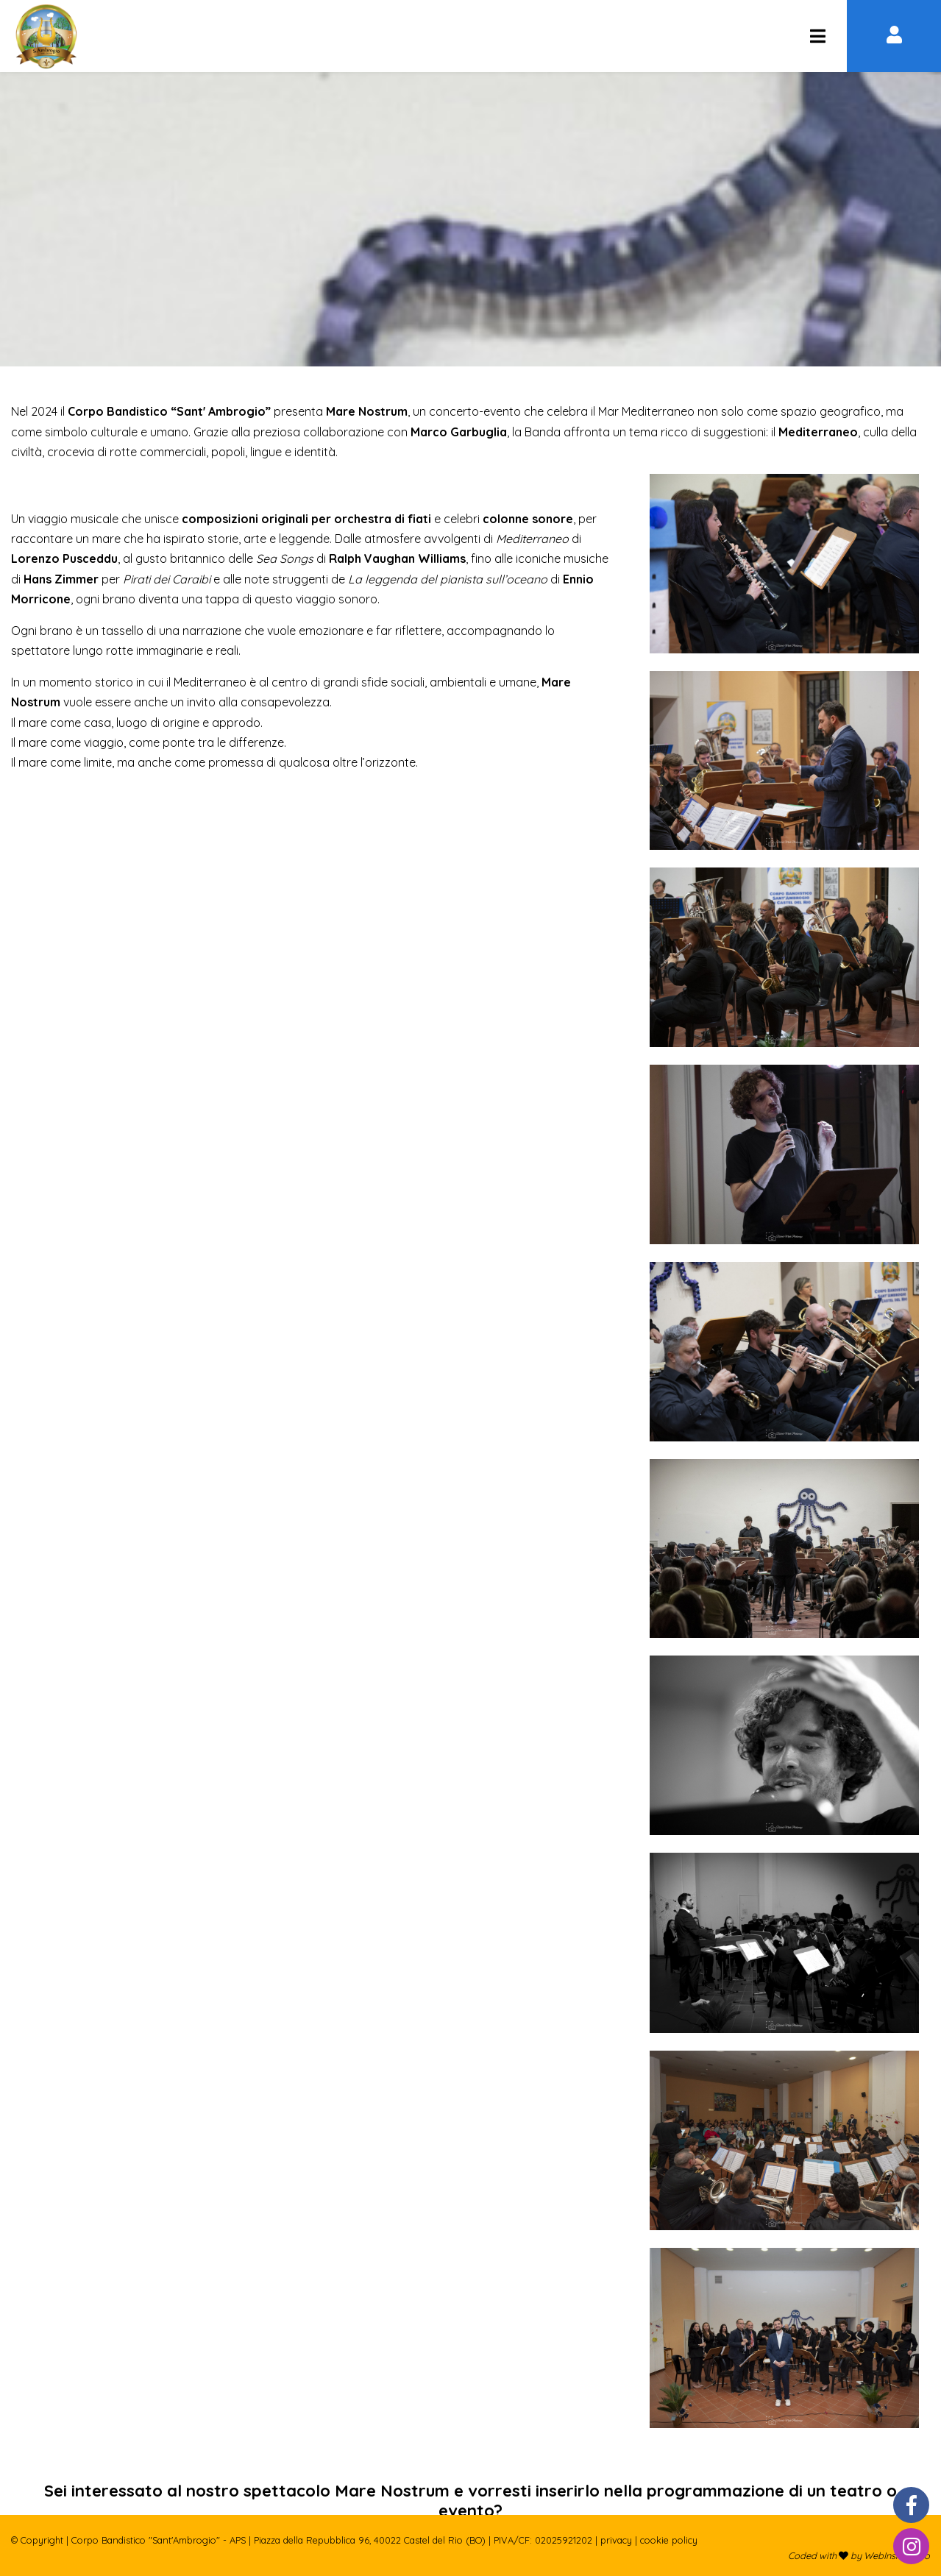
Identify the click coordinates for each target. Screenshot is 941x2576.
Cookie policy (668, 2540)
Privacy (616, 2540)
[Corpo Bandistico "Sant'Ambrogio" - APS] (817, 36)
